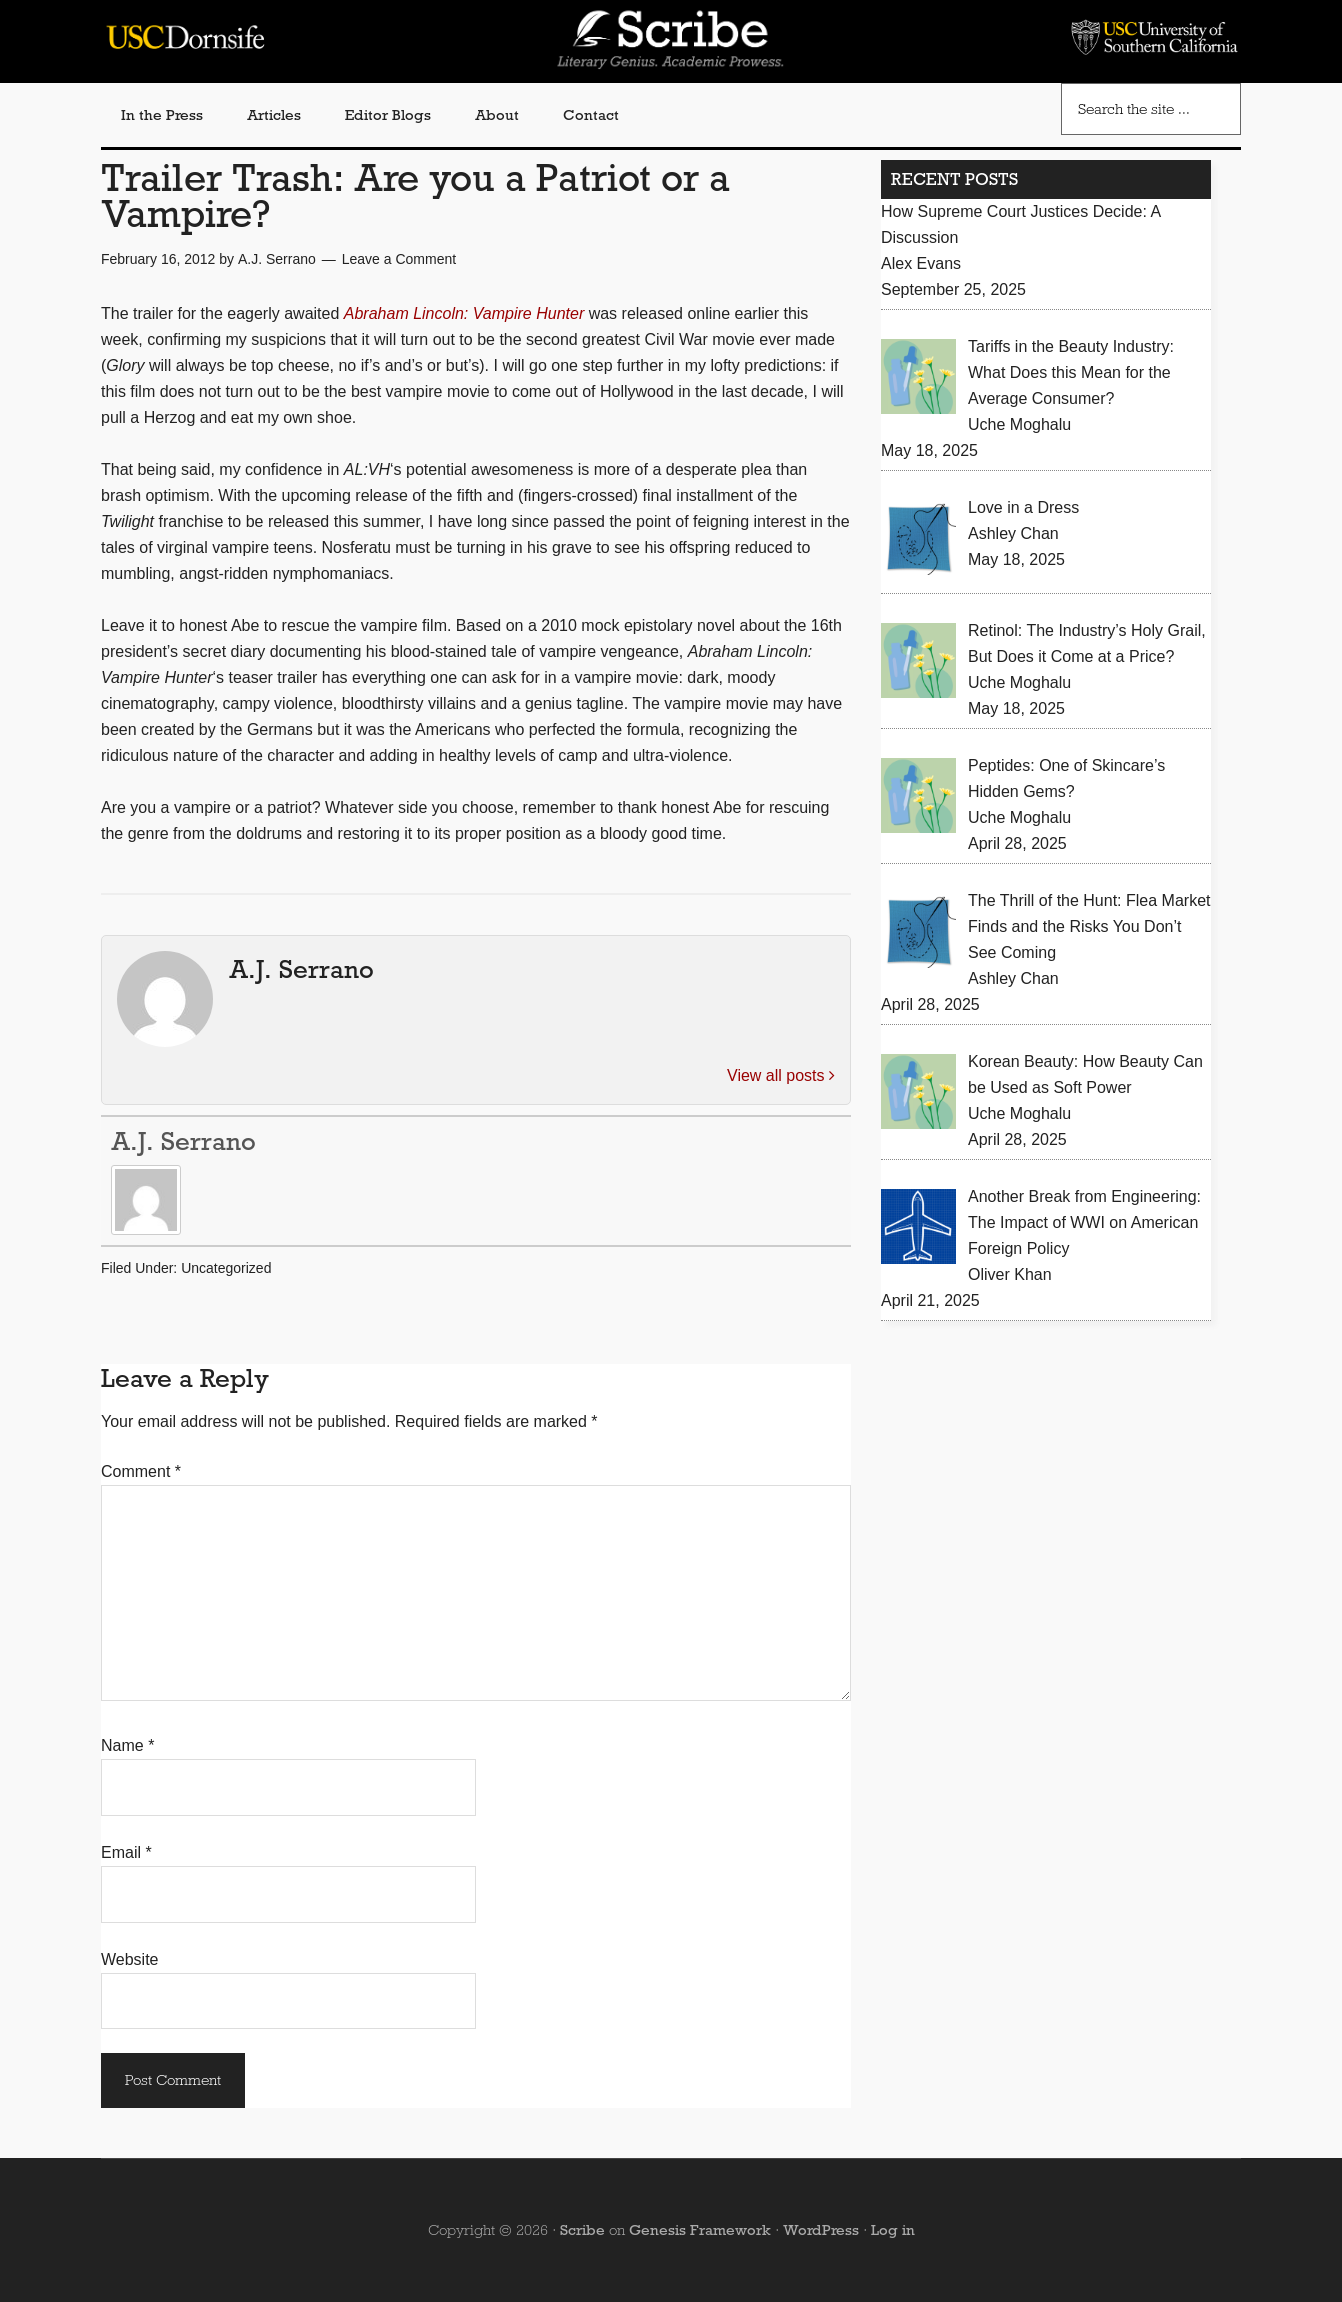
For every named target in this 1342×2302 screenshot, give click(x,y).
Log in (893, 2230)
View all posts (781, 1075)
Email (126, 1852)
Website (130, 1959)
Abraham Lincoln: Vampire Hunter (464, 313)
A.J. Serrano (183, 1141)
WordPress (821, 2230)
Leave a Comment (399, 259)
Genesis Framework (700, 2230)
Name (127, 1745)
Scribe (582, 2230)
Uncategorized (226, 1268)
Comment (141, 1471)
